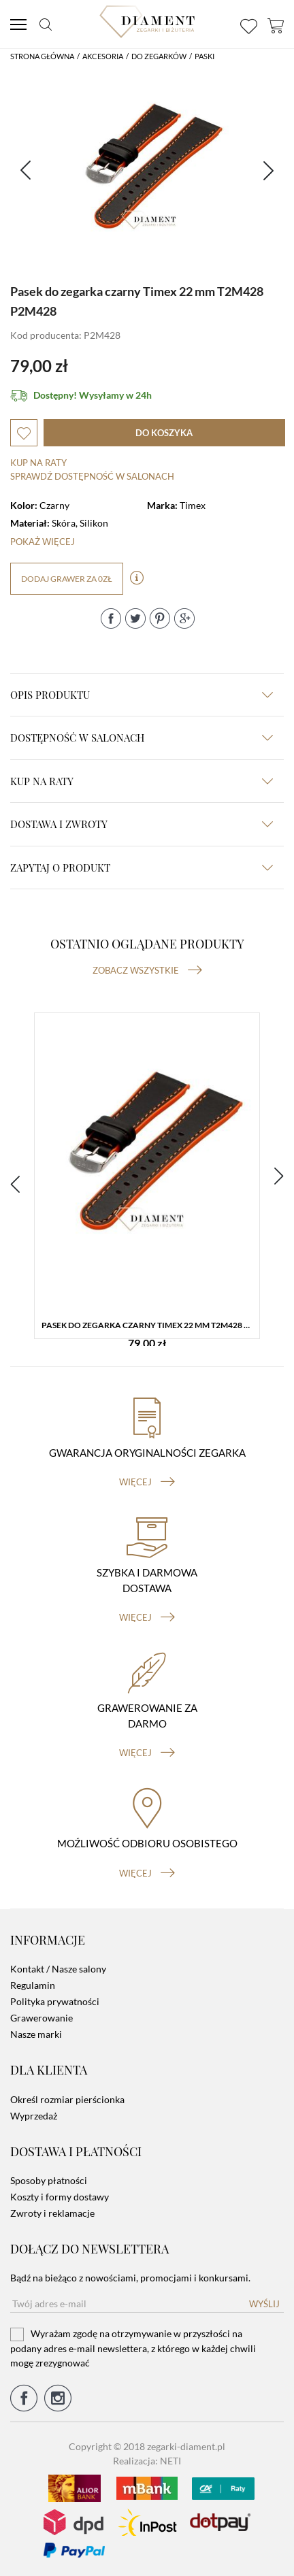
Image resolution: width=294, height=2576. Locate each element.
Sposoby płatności (48, 2180)
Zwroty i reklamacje (52, 2213)
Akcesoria (102, 56)
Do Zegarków (158, 56)
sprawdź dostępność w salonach (92, 476)
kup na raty (141, 781)
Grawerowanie (41, 2018)
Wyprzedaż (33, 2115)
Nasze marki (36, 2034)
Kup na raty (38, 462)
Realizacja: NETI (147, 2460)
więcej (147, 1481)
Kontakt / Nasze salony (58, 1969)
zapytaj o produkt (141, 867)
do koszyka (164, 432)
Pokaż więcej (42, 541)
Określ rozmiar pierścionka (67, 2099)
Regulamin (32, 1985)
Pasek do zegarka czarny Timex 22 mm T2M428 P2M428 (150, 1325)
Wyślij (264, 2303)
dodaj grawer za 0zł (66, 579)
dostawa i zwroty (141, 824)
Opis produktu (141, 694)
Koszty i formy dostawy (59, 2196)
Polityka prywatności (54, 2001)
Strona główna (42, 56)
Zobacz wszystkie (147, 970)
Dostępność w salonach (141, 737)
